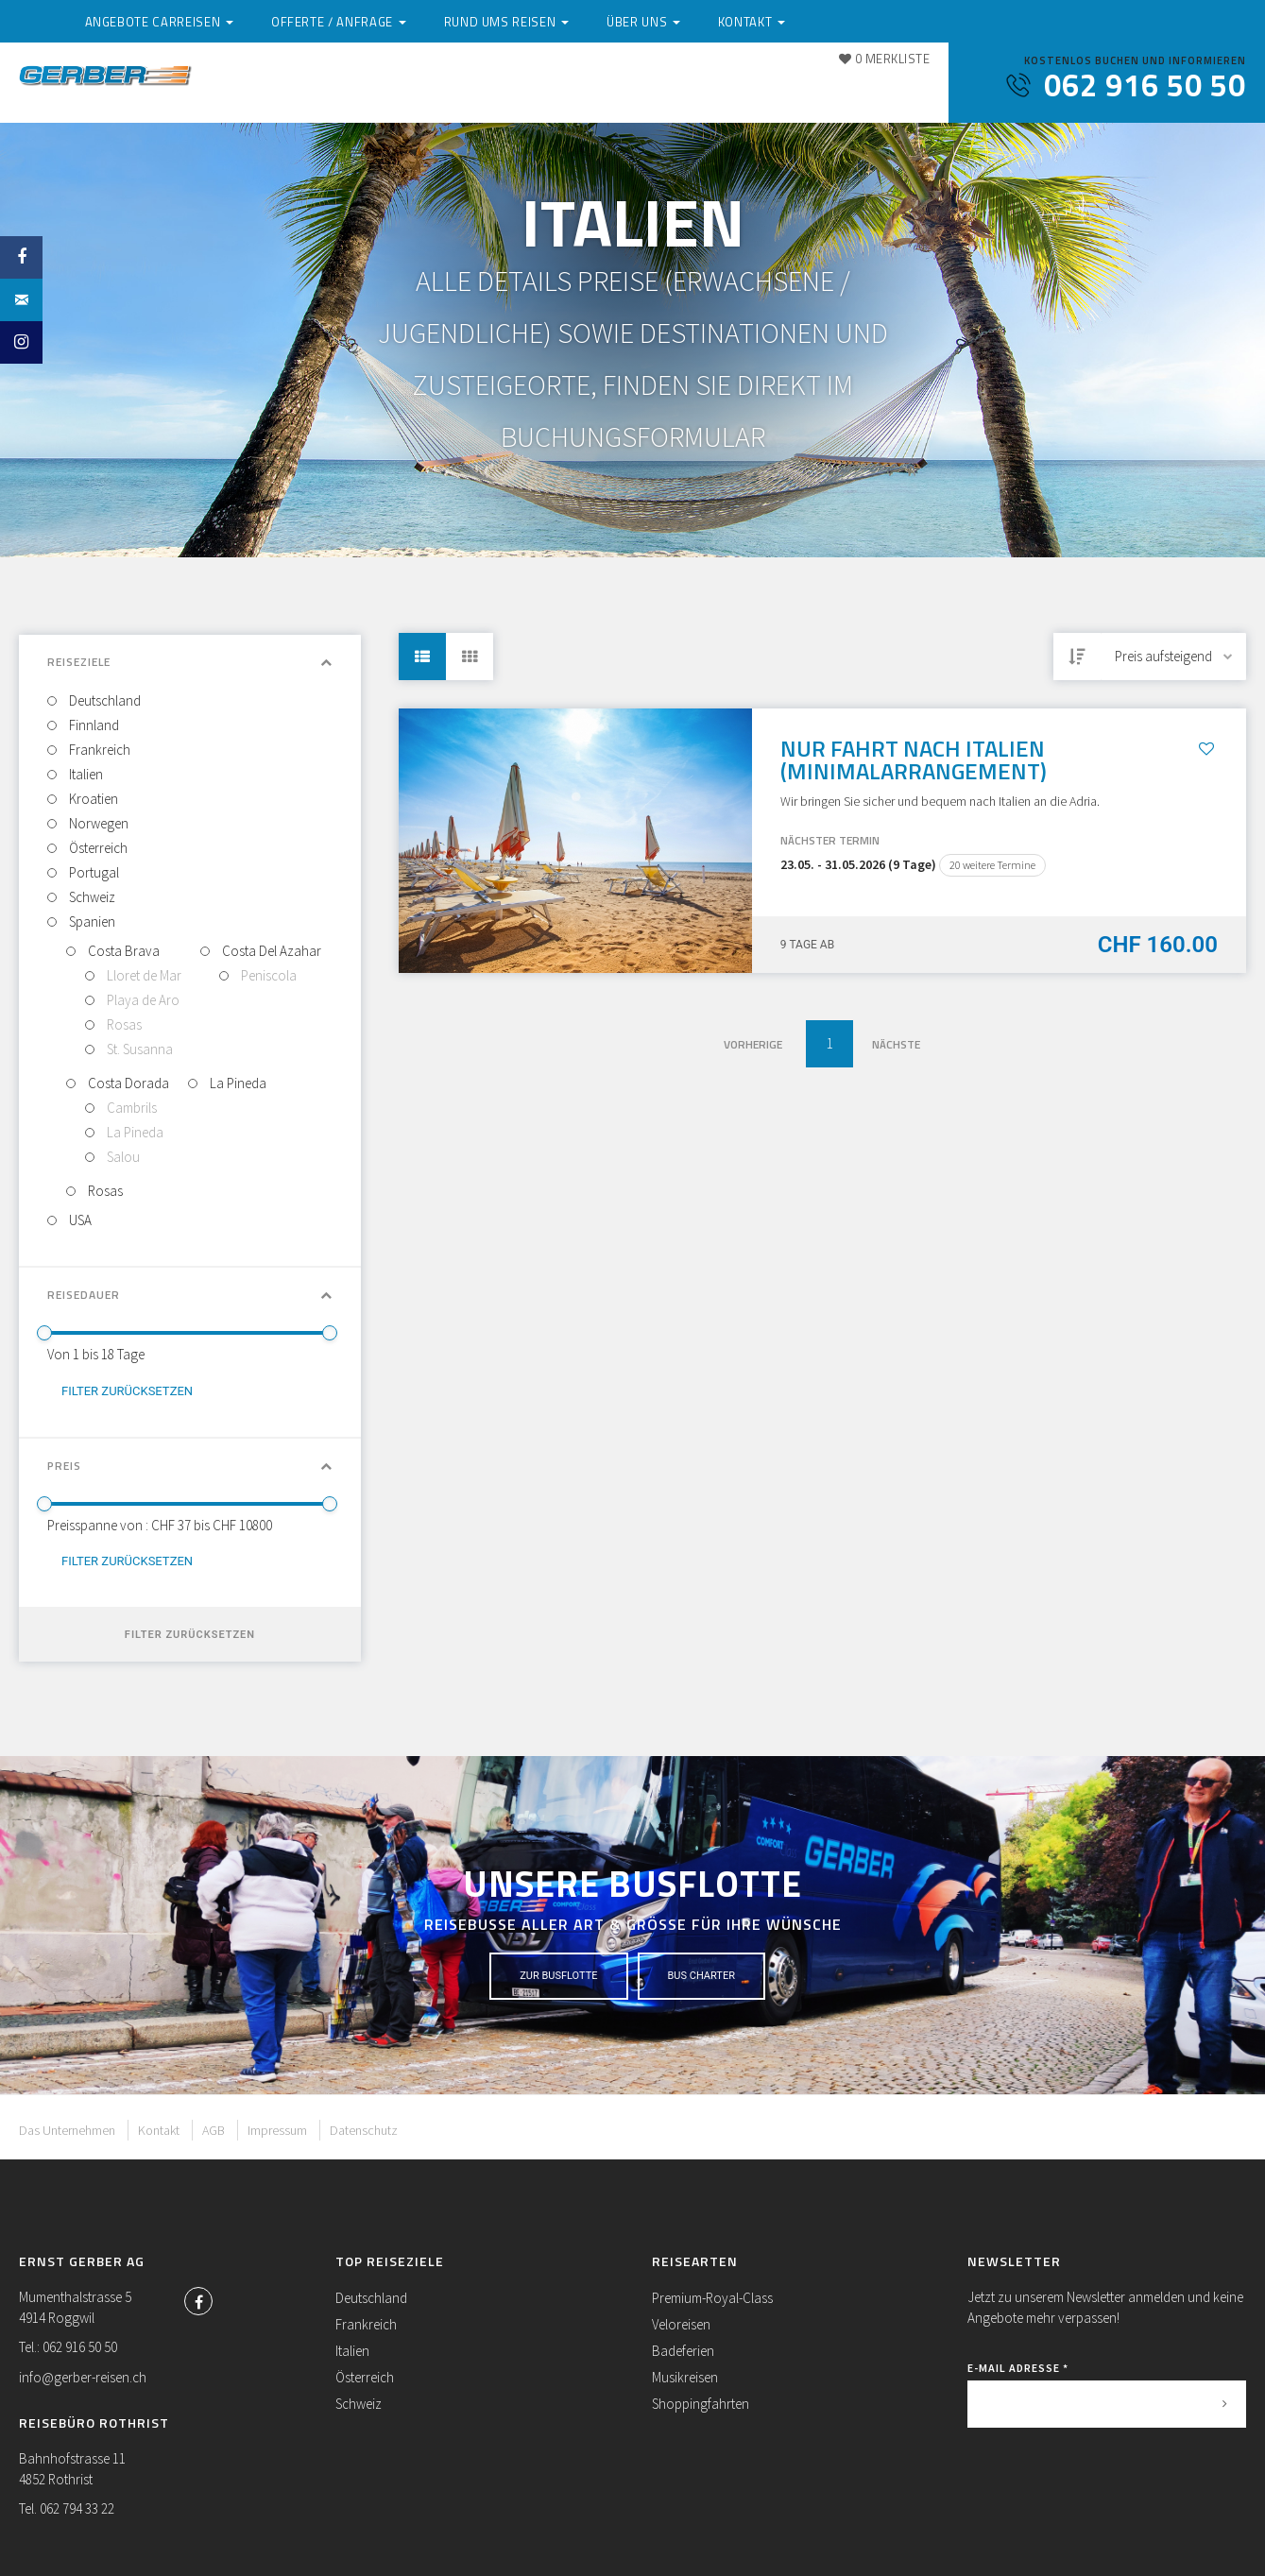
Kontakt (891, 87)
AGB (213, 2130)
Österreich (97, 848)
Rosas (123, 1024)
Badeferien (683, 2351)
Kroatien (92, 799)
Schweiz (90, 897)
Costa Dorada (127, 1083)
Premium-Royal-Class (712, 2298)
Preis (190, 1466)
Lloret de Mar (142, 975)
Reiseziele (190, 662)
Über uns (794, 87)
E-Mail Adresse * (1017, 2368)
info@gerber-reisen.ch (82, 2377)
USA (79, 1220)
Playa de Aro (141, 1000)
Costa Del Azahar (270, 951)
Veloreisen (681, 2324)
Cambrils (130, 1108)
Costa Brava (122, 951)
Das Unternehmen (67, 2130)
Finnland (92, 725)
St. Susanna (138, 1049)
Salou (122, 1157)
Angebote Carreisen (336, 87)
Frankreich (98, 750)
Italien (84, 774)
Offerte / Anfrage (510, 87)
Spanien (90, 921)
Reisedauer (190, 1295)
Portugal (92, 872)
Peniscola (267, 975)
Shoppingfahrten (700, 2404)
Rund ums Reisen (669, 87)
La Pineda (133, 1132)
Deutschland (103, 700)
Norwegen (97, 823)
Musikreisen (685, 2377)
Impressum (277, 2130)
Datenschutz (364, 2130)
